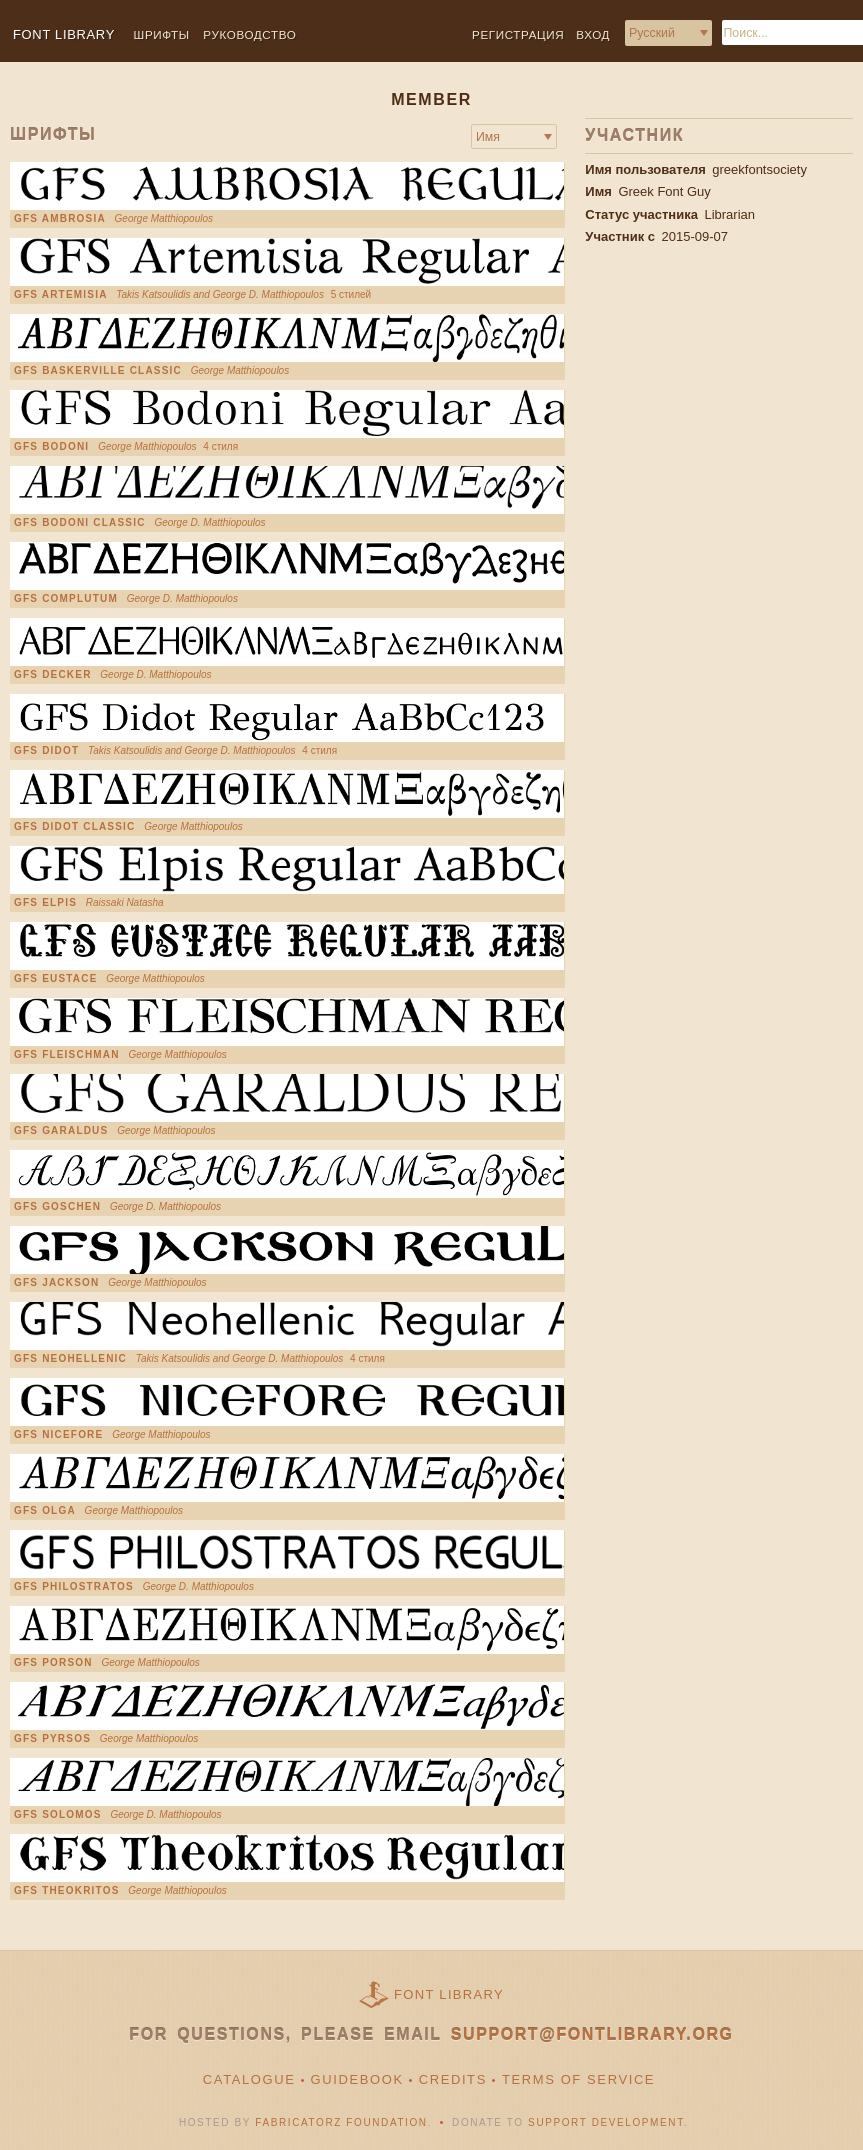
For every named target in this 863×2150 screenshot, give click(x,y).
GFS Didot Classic (75, 827)
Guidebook (357, 2079)
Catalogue (249, 2079)
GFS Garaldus (61, 1131)
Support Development (606, 2122)
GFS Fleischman (67, 1055)
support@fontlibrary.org (592, 2034)
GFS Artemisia (61, 295)
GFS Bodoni (51, 447)
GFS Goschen (57, 1207)
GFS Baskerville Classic (98, 371)
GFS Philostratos (74, 1587)
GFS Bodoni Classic (80, 523)
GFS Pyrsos (52, 1739)
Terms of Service (578, 2079)
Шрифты (162, 34)
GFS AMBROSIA (60, 219)
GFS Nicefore (58, 1435)
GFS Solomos (58, 1815)
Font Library (449, 1994)
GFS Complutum (66, 599)
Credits (453, 2079)
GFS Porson (53, 1663)
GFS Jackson (56, 1283)
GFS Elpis (45, 903)
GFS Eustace (56, 979)
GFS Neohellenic (70, 1359)
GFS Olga (45, 1511)
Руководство (249, 34)
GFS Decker (53, 675)
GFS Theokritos (67, 1891)
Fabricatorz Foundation (341, 2122)
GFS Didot (46, 751)
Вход (593, 34)
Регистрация (518, 34)
